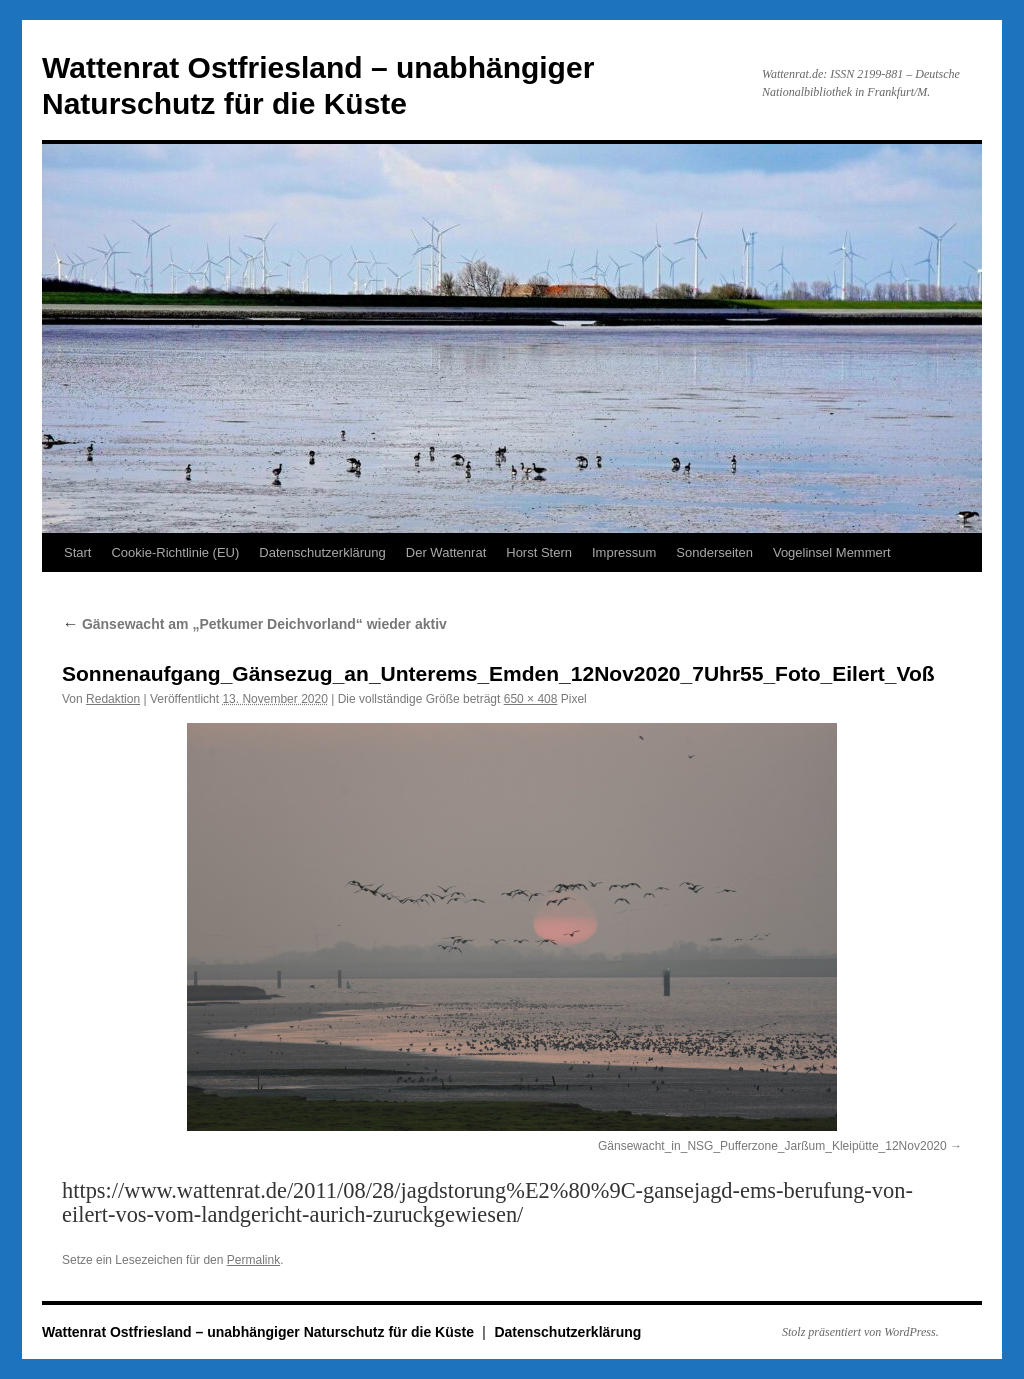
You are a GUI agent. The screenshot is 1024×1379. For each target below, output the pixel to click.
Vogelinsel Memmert (832, 552)
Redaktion (113, 699)
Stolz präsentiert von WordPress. (860, 1332)
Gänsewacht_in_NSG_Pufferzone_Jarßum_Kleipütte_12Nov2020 (772, 1146)
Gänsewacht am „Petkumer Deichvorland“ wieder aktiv (254, 624)
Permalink (253, 1260)
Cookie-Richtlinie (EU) (175, 552)
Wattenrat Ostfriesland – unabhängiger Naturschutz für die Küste (260, 1332)
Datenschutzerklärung (322, 552)
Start (77, 552)
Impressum (624, 552)
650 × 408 (531, 699)
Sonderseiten (714, 552)
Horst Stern (539, 552)
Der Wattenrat (446, 552)
